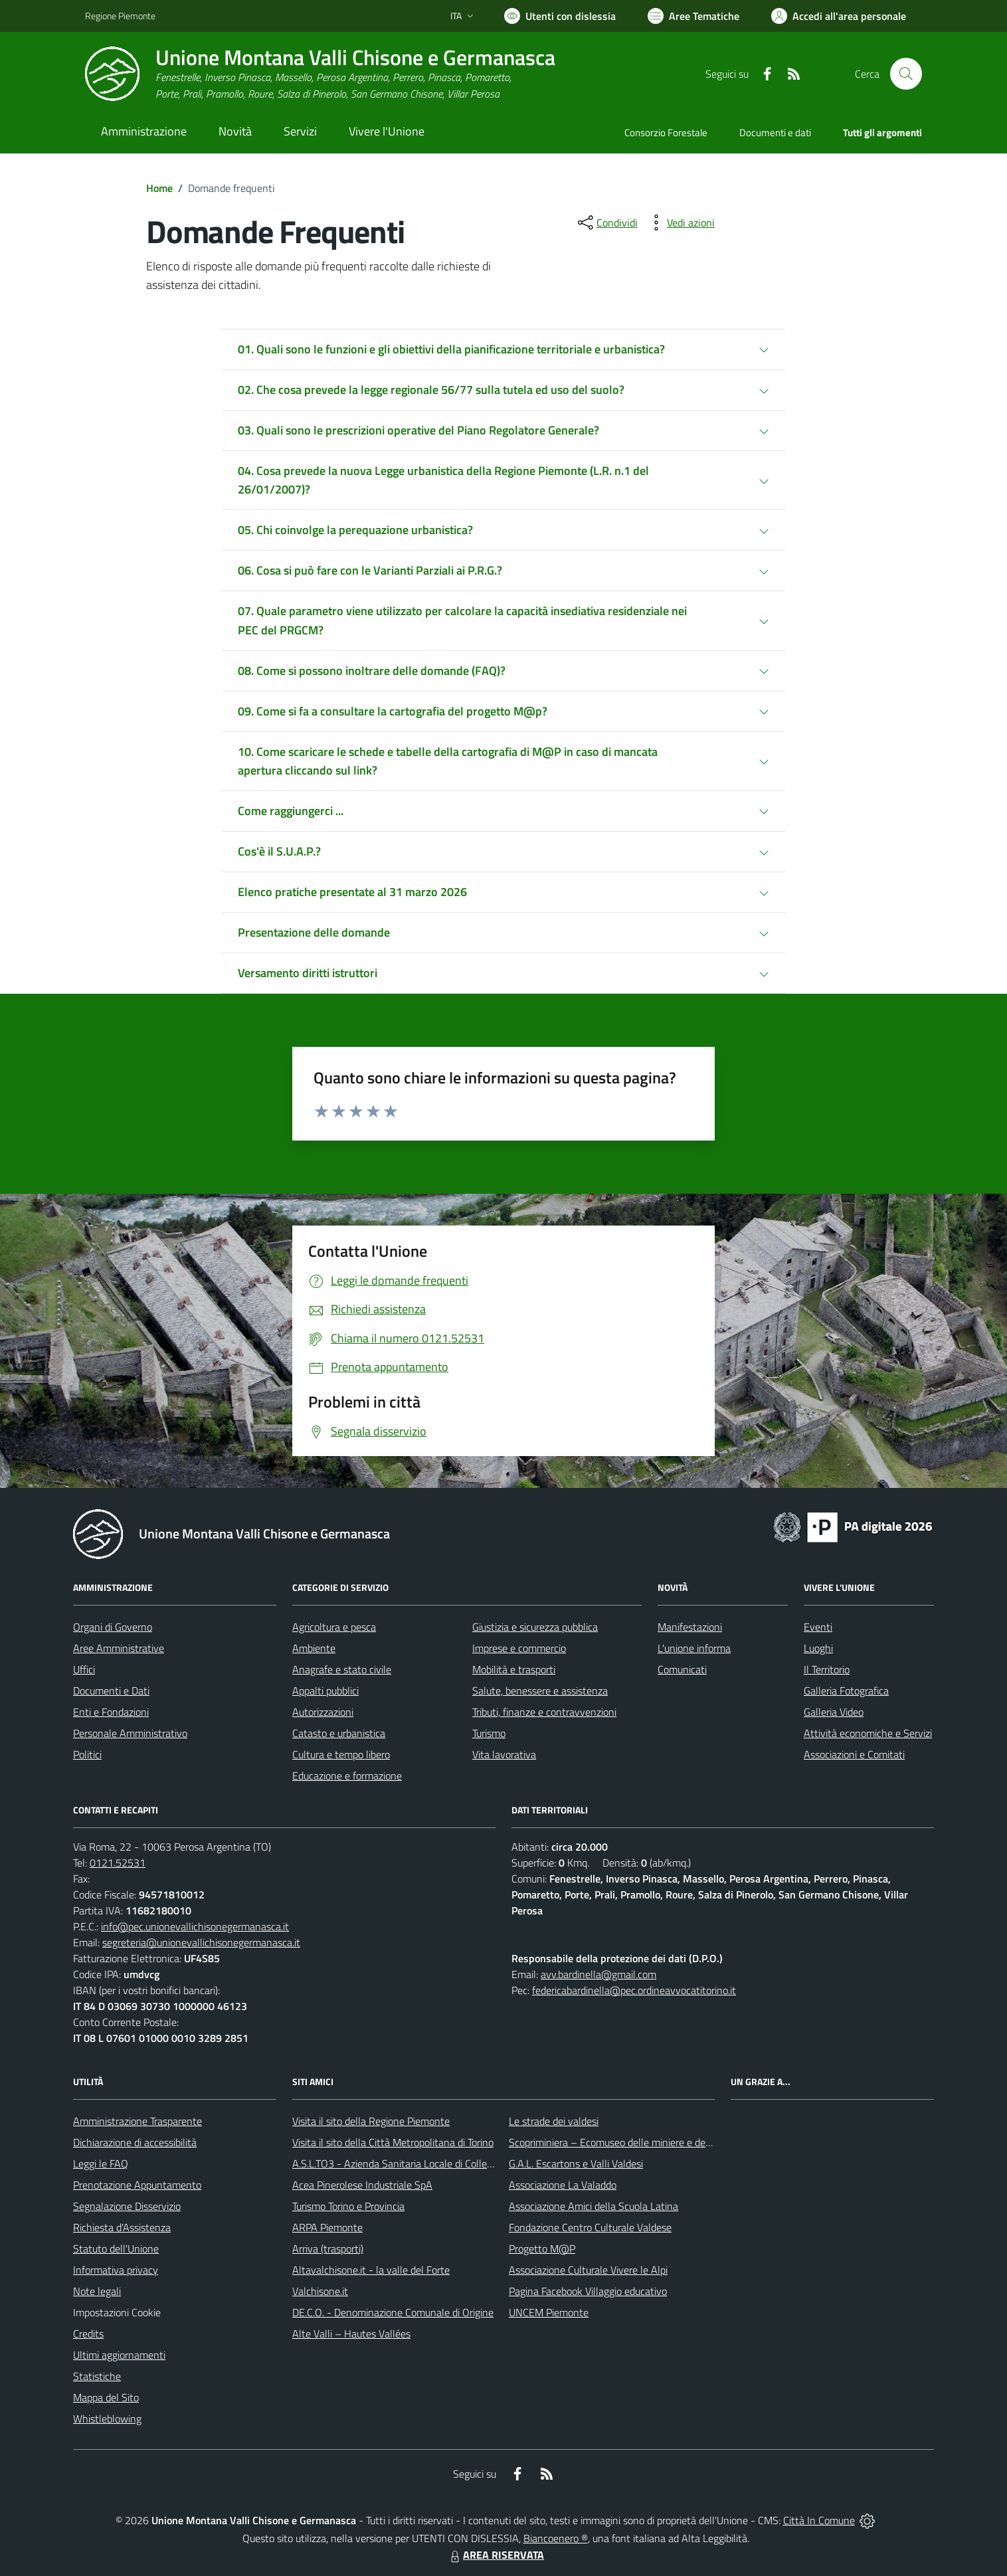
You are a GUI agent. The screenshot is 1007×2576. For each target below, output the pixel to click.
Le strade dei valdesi (553, 2121)
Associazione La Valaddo (562, 2185)
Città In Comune (819, 2520)
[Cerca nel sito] (906, 74)
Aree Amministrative (118, 1648)
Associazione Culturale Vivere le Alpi (588, 2270)
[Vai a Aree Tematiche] (693, 16)
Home (159, 188)
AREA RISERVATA (495, 2555)
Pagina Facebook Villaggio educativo (588, 2291)
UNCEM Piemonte (549, 2312)
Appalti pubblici (325, 1691)
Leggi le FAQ (100, 2163)
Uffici (84, 1669)
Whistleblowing (107, 2419)
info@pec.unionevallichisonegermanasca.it (195, 1926)
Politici (87, 1754)
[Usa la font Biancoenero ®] (560, 16)
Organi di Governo (112, 1627)
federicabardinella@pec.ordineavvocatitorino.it (634, 1990)
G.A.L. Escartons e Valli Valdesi (576, 2163)
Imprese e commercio (519, 1648)
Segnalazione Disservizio (127, 2206)
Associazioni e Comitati (854, 1754)
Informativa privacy (115, 2270)
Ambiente (313, 1648)
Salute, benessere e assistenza (540, 1691)
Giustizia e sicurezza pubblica (535, 1627)
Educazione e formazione (347, 1776)
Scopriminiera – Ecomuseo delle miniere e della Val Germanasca (649, 2142)
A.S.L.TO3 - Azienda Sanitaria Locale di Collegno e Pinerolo (421, 2163)
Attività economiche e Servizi (868, 1733)
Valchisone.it (320, 2291)
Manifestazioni (690, 1627)
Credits (88, 2334)
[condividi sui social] (606, 222)
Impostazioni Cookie (117, 2312)
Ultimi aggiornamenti (119, 2355)
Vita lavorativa (504, 1754)
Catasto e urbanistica (338, 1733)
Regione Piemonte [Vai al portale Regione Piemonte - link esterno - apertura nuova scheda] (120, 16)
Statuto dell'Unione (116, 2248)
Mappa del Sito (106, 2397)
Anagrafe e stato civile (341, 1669)
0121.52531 (117, 1863)
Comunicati (682, 1669)
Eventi (818, 1627)
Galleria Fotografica (846, 1691)
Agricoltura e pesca (334, 1627)
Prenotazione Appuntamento (137, 2185)
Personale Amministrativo (130, 1733)
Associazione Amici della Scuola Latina (593, 2206)
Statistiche (97, 2376)
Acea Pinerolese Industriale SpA (362, 2185)
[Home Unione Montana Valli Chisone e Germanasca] (320, 74)
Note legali (97, 2291)
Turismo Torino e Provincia (348, 2206)
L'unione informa (694, 1648)
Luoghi (818, 1648)
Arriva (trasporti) (327, 2248)
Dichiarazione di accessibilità (135, 2142)
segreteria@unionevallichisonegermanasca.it (201, 1942)
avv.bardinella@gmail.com (598, 1974)
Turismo (488, 1733)
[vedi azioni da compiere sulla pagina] (680, 222)
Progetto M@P (542, 2248)
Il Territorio (827, 1669)
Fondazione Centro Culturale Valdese (590, 2227)
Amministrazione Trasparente (137, 2121)
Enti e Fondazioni (111, 1712)
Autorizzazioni (322, 1712)
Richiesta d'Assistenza (122, 2227)
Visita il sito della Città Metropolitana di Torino (393, 2142)
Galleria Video (834, 1712)
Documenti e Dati (111, 1691)
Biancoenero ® (555, 2538)
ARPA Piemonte (327, 2227)
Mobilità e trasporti (513, 1669)
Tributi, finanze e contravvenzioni (544, 1712)
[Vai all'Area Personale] (838, 16)
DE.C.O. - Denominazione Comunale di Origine (393, 2312)
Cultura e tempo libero (341, 1754)
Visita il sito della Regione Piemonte (371, 2121)
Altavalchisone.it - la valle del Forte (371, 2270)
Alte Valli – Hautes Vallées (351, 2334)
